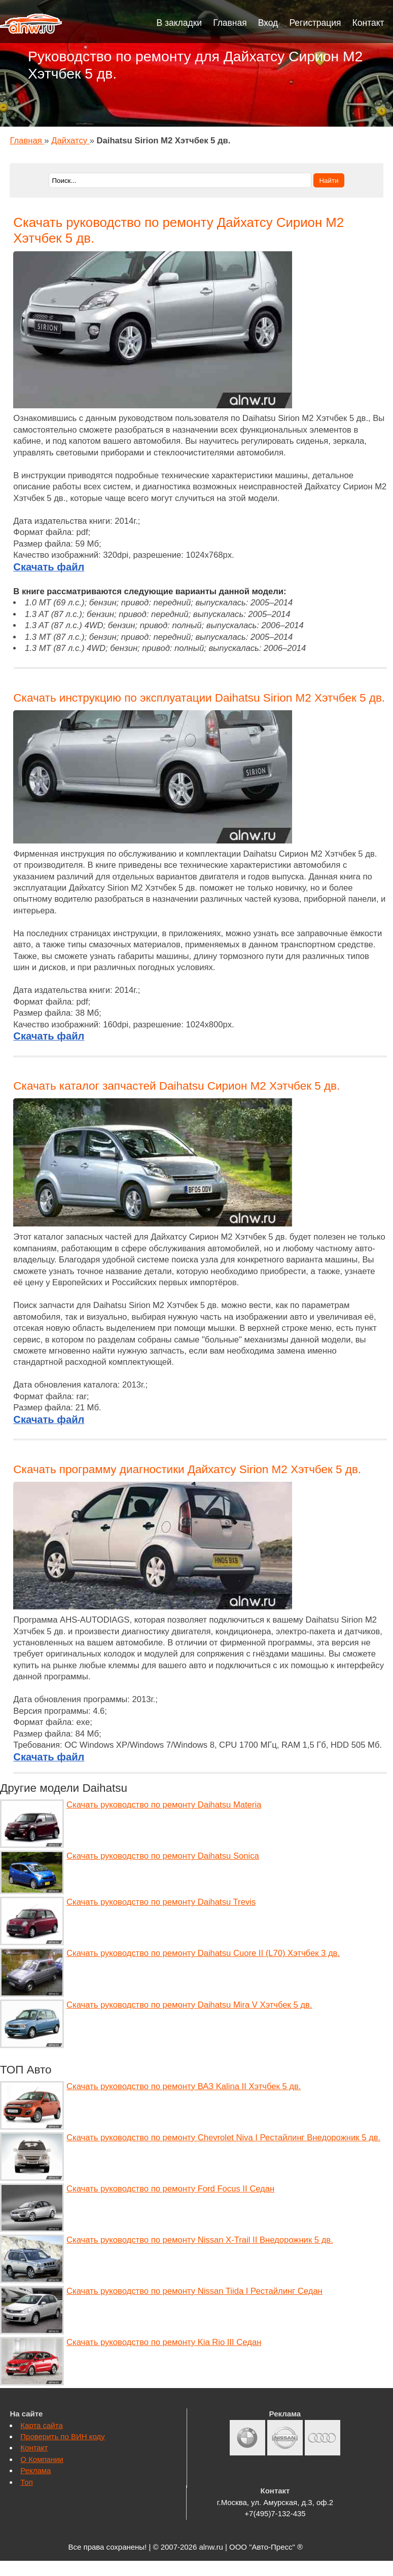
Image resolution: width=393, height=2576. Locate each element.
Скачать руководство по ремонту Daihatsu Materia (163, 1805)
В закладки (179, 23)
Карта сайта (41, 2425)
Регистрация (315, 23)
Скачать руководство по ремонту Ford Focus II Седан (170, 2189)
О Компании (41, 2459)
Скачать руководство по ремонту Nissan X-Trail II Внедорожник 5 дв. (199, 2240)
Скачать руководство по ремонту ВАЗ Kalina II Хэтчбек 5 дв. (183, 2086)
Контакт (368, 23)
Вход (268, 23)
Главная (230, 23)
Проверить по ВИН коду (62, 2436)
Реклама (35, 2470)
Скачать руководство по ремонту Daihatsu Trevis (161, 1902)
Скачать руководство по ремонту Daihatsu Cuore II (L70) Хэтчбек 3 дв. (203, 1953)
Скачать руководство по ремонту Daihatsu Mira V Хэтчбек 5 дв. (189, 2005)
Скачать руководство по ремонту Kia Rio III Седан (163, 2342)
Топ (26, 2482)
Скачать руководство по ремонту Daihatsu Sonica (162, 1856)
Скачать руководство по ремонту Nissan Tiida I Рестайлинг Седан (194, 2291)
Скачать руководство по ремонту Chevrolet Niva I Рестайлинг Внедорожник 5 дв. (223, 2137)
